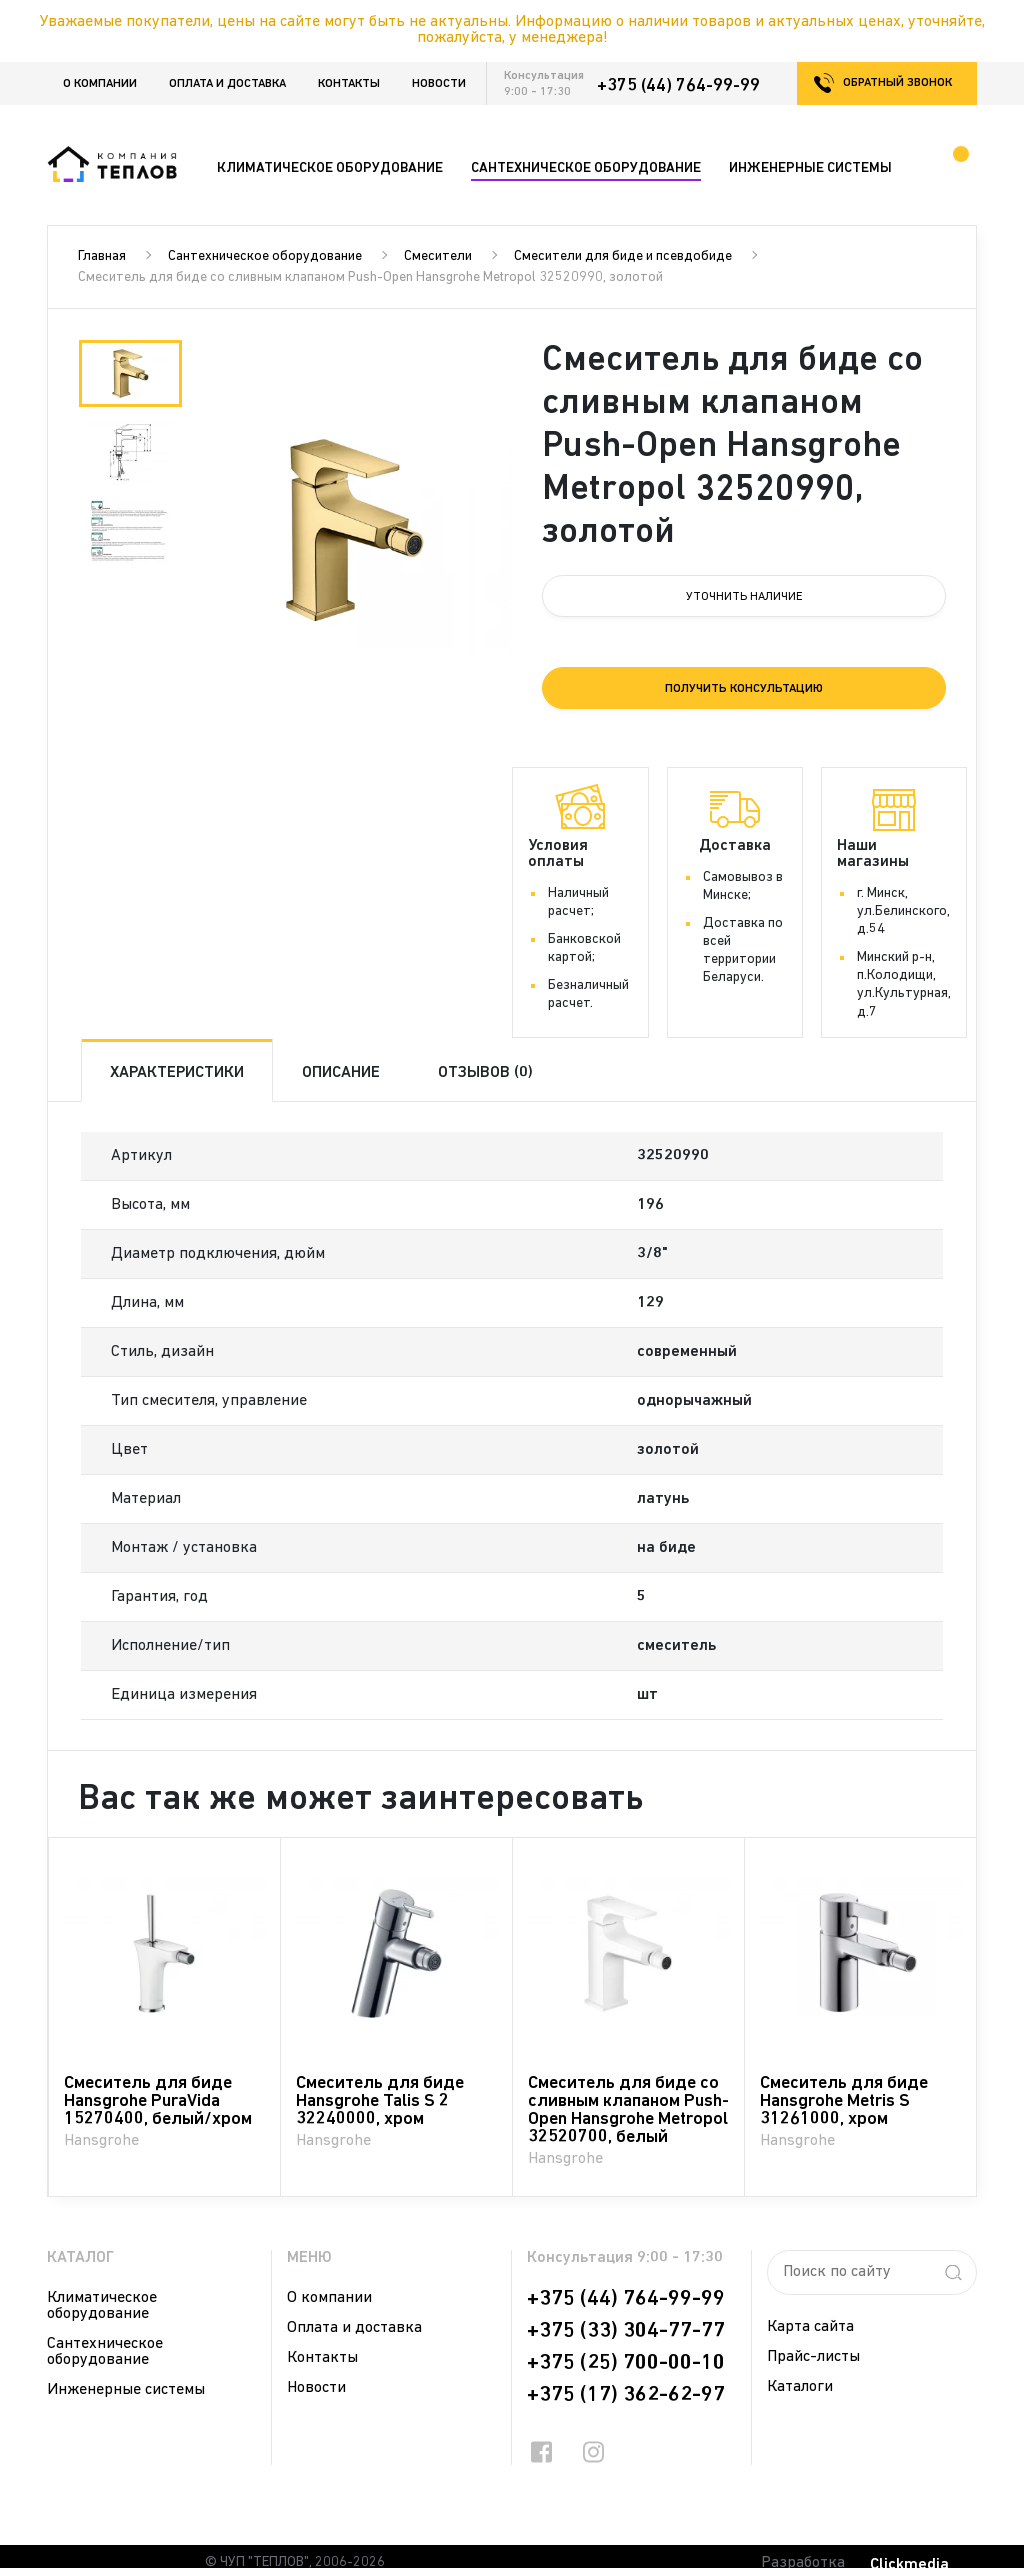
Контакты (349, 84)
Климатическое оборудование (102, 2306)
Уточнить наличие (744, 597)
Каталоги (800, 2387)
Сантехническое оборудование (265, 256)
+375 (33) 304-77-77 (626, 2331)
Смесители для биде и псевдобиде (623, 256)
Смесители (438, 256)
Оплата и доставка (227, 84)
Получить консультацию (744, 689)
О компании (100, 84)
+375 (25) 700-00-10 (626, 2363)
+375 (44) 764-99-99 (678, 86)
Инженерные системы (126, 2390)
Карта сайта (810, 2327)
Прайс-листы (813, 2357)
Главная (102, 256)
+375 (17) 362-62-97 (626, 2395)
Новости (439, 84)
